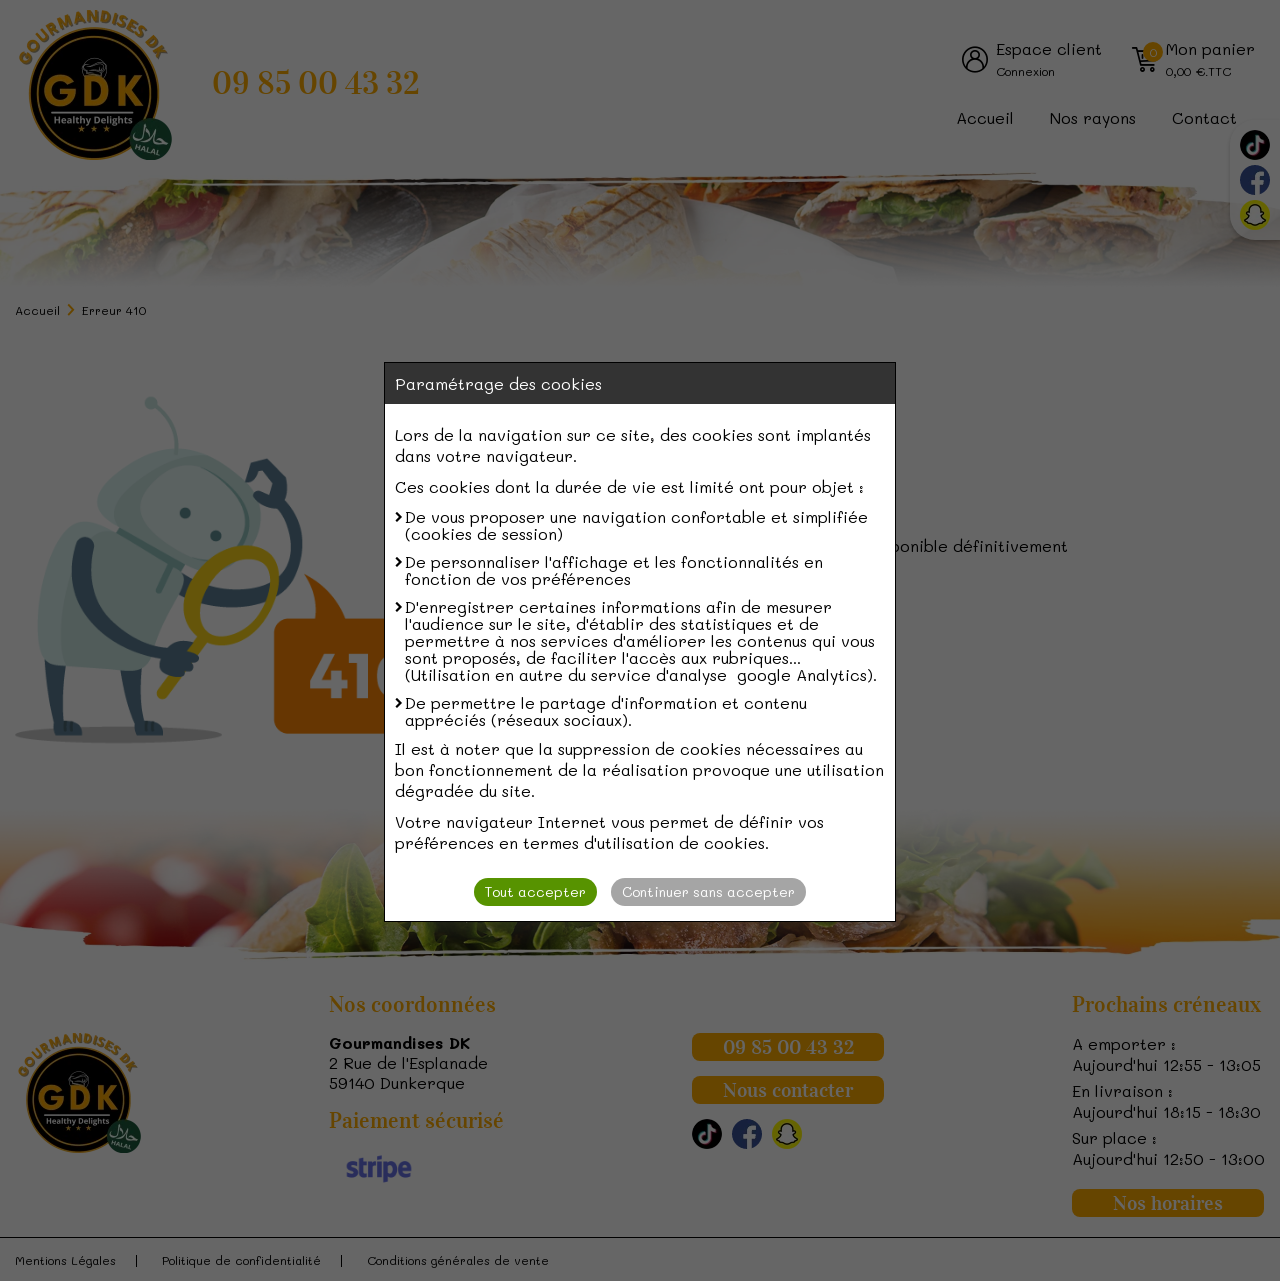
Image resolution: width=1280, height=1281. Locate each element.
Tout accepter (535, 891)
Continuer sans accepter (708, 891)
